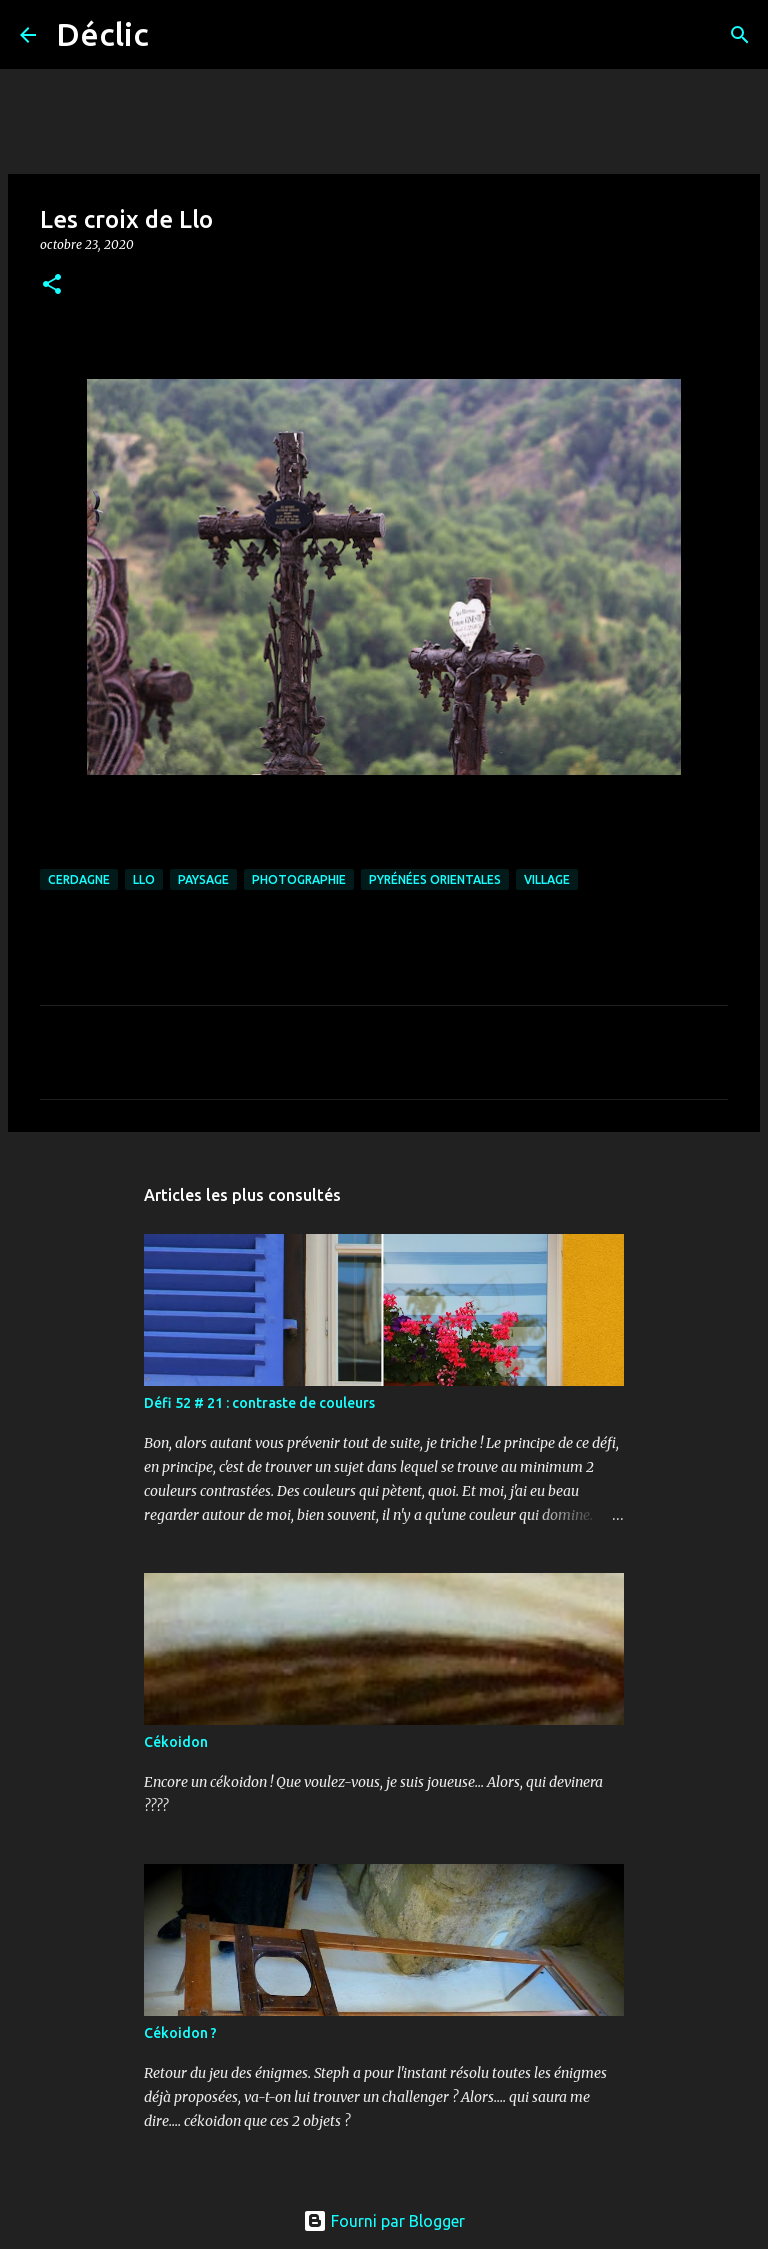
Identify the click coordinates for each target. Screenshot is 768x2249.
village (547, 879)
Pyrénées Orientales (435, 879)
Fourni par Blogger (384, 2221)
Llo (144, 879)
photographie (299, 879)
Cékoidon (176, 1742)
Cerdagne (79, 879)
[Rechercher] (177, 35)
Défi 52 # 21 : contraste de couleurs (259, 1403)
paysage (203, 879)
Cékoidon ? (180, 2033)
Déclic (102, 34)
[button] (52, 285)
